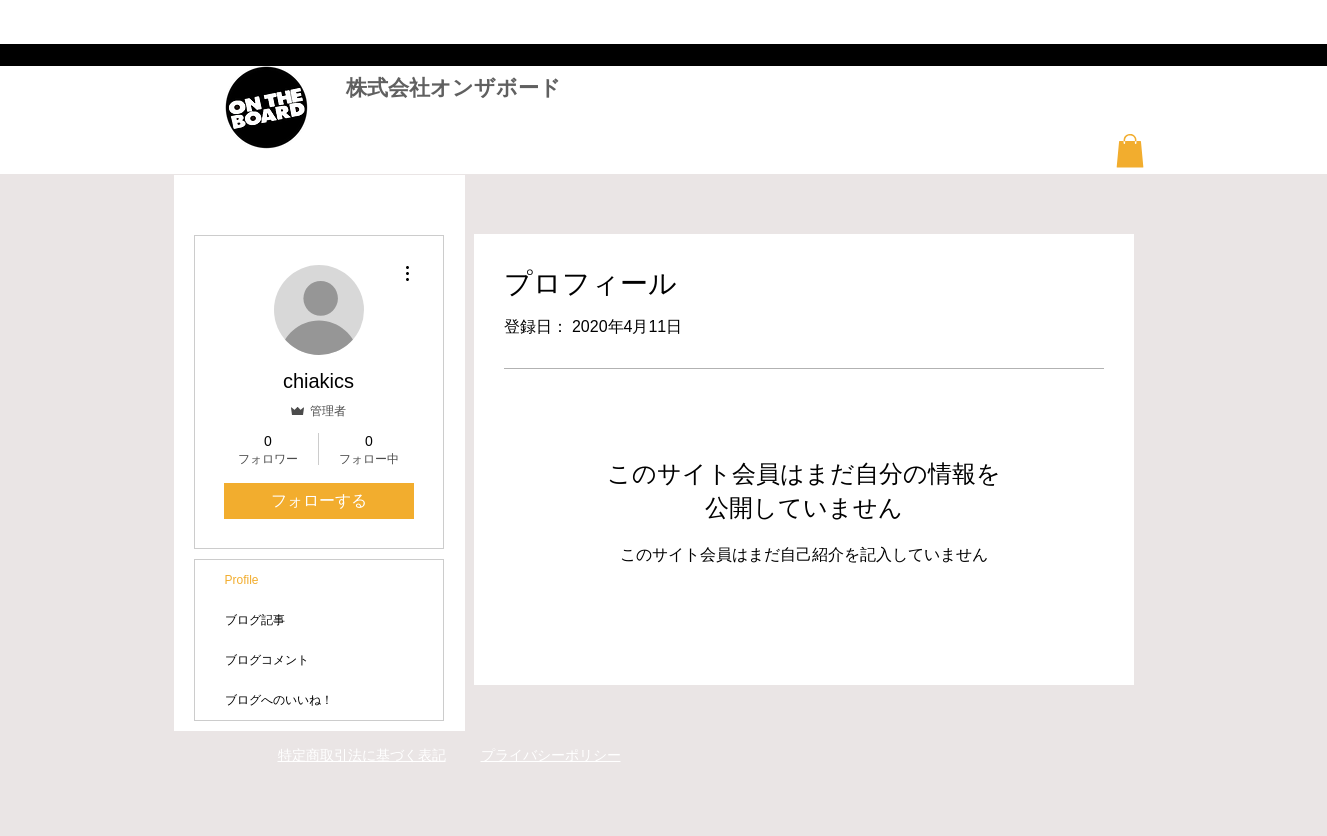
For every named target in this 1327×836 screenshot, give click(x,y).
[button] (1130, 150)
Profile (242, 580)
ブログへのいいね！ (279, 700)
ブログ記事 (255, 620)
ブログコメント (267, 660)
